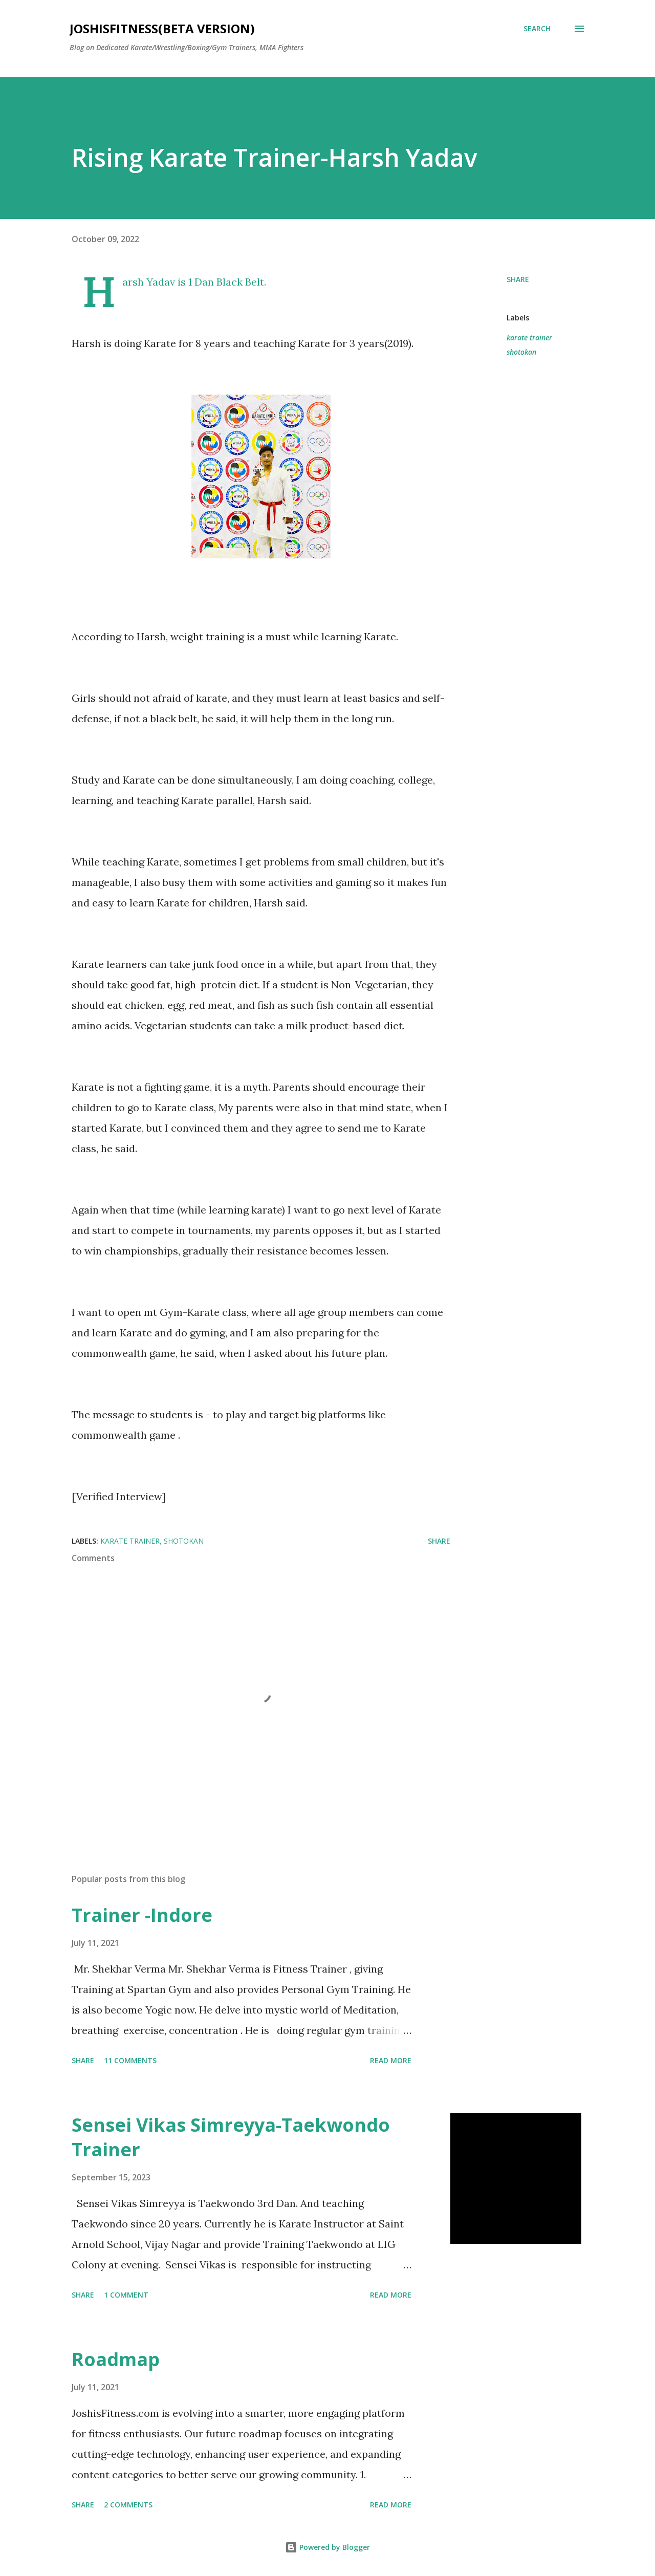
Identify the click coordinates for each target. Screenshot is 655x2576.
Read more (390, 2060)
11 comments (130, 2060)
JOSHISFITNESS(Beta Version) (162, 28)
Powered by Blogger (327, 2547)
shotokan (521, 352)
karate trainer (529, 337)
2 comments (128, 2504)
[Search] (537, 29)
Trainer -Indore (142, 1915)
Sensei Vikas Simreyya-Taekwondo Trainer (231, 2137)
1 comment (126, 2295)
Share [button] (518, 279)
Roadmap (116, 2359)
